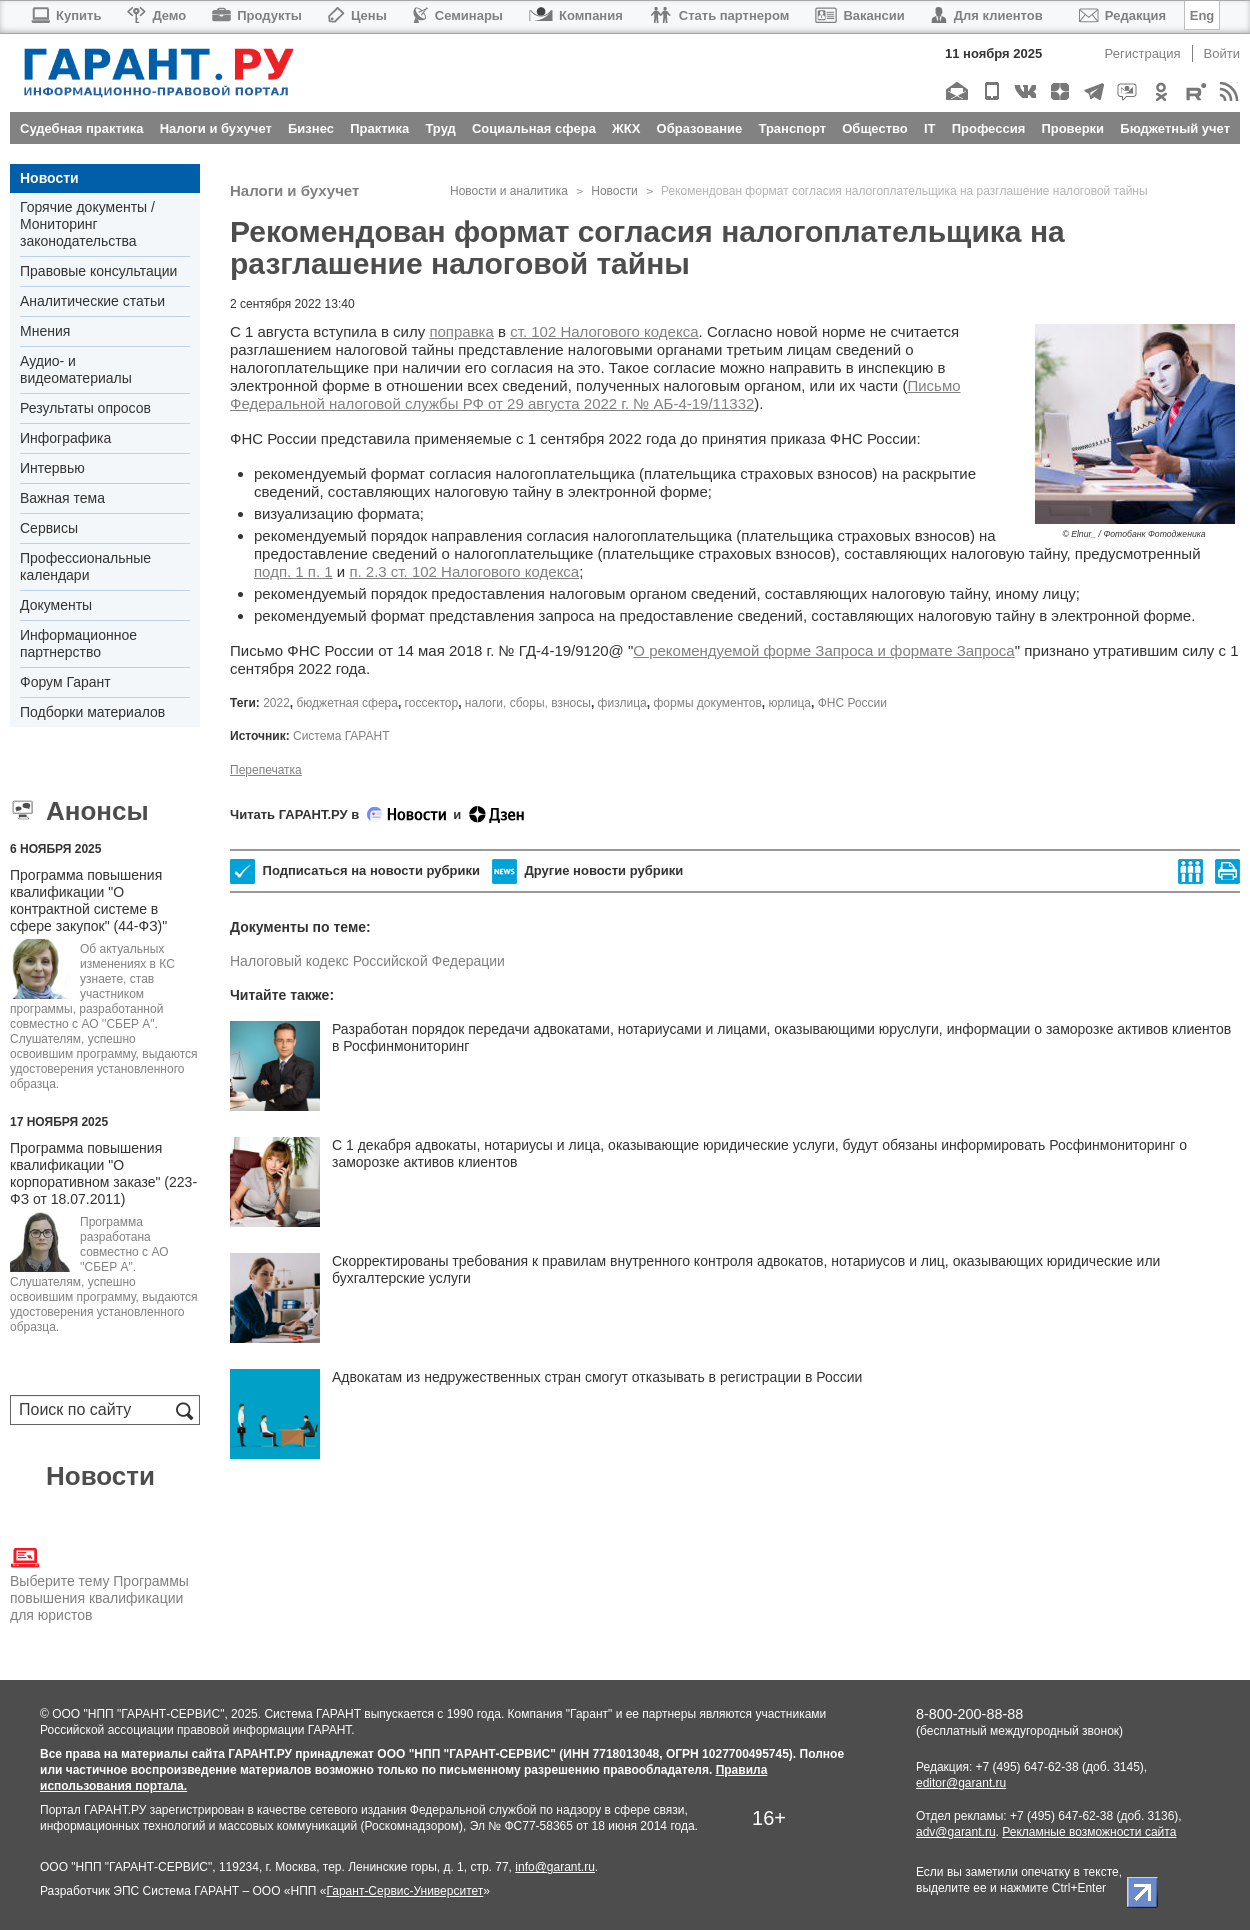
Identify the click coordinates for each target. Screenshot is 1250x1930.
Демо (156, 15)
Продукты (257, 15)
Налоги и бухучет (294, 190)
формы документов (707, 703)
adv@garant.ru (956, 1832)
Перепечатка (266, 770)
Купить (65, 15)
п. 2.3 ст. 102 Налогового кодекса (464, 571)
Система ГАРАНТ (341, 736)
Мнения (45, 331)
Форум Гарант (65, 682)
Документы (56, 605)
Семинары (458, 15)
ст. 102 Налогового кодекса (604, 331)
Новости (49, 178)
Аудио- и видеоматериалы (76, 369)
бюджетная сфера (347, 703)
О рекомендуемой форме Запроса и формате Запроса (823, 650)
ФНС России (852, 703)
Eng (1202, 15)
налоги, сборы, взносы (528, 703)
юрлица (789, 703)
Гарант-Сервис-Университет (404, 1891)
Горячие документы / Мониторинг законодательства (87, 224)
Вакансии (859, 15)
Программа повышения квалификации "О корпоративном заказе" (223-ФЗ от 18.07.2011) (103, 1173)
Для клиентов (987, 15)
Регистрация (1143, 53)
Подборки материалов (92, 712)
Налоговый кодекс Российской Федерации (367, 961)
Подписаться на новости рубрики (355, 871)
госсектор (432, 703)
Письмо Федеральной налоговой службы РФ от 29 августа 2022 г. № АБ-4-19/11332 (595, 394)
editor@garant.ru (961, 1783)
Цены (357, 15)
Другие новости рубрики (587, 871)
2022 (276, 703)
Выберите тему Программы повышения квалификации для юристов (99, 1583)
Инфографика (65, 438)
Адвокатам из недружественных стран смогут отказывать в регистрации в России (597, 1377)
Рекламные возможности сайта (1089, 1832)
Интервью (52, 468)
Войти (1222, 53)
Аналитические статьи (92, 301)
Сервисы (49, 528)
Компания (576, 15)
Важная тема (62, 498)
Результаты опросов (85, 408)
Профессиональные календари (85, 566)
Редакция (1122, 15)
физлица (622, 703)
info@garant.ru (555, 1867)
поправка (461, 331)
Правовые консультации (98, 271)
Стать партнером (719, 15)
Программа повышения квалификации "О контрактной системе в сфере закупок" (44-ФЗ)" (88, 900)
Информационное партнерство (78, 643)
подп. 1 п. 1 (293, 571)
